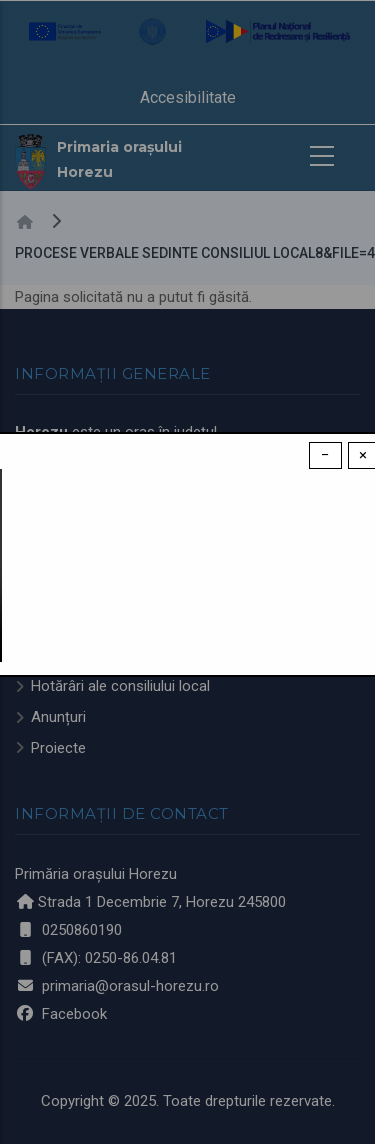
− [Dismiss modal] (325, 455)
